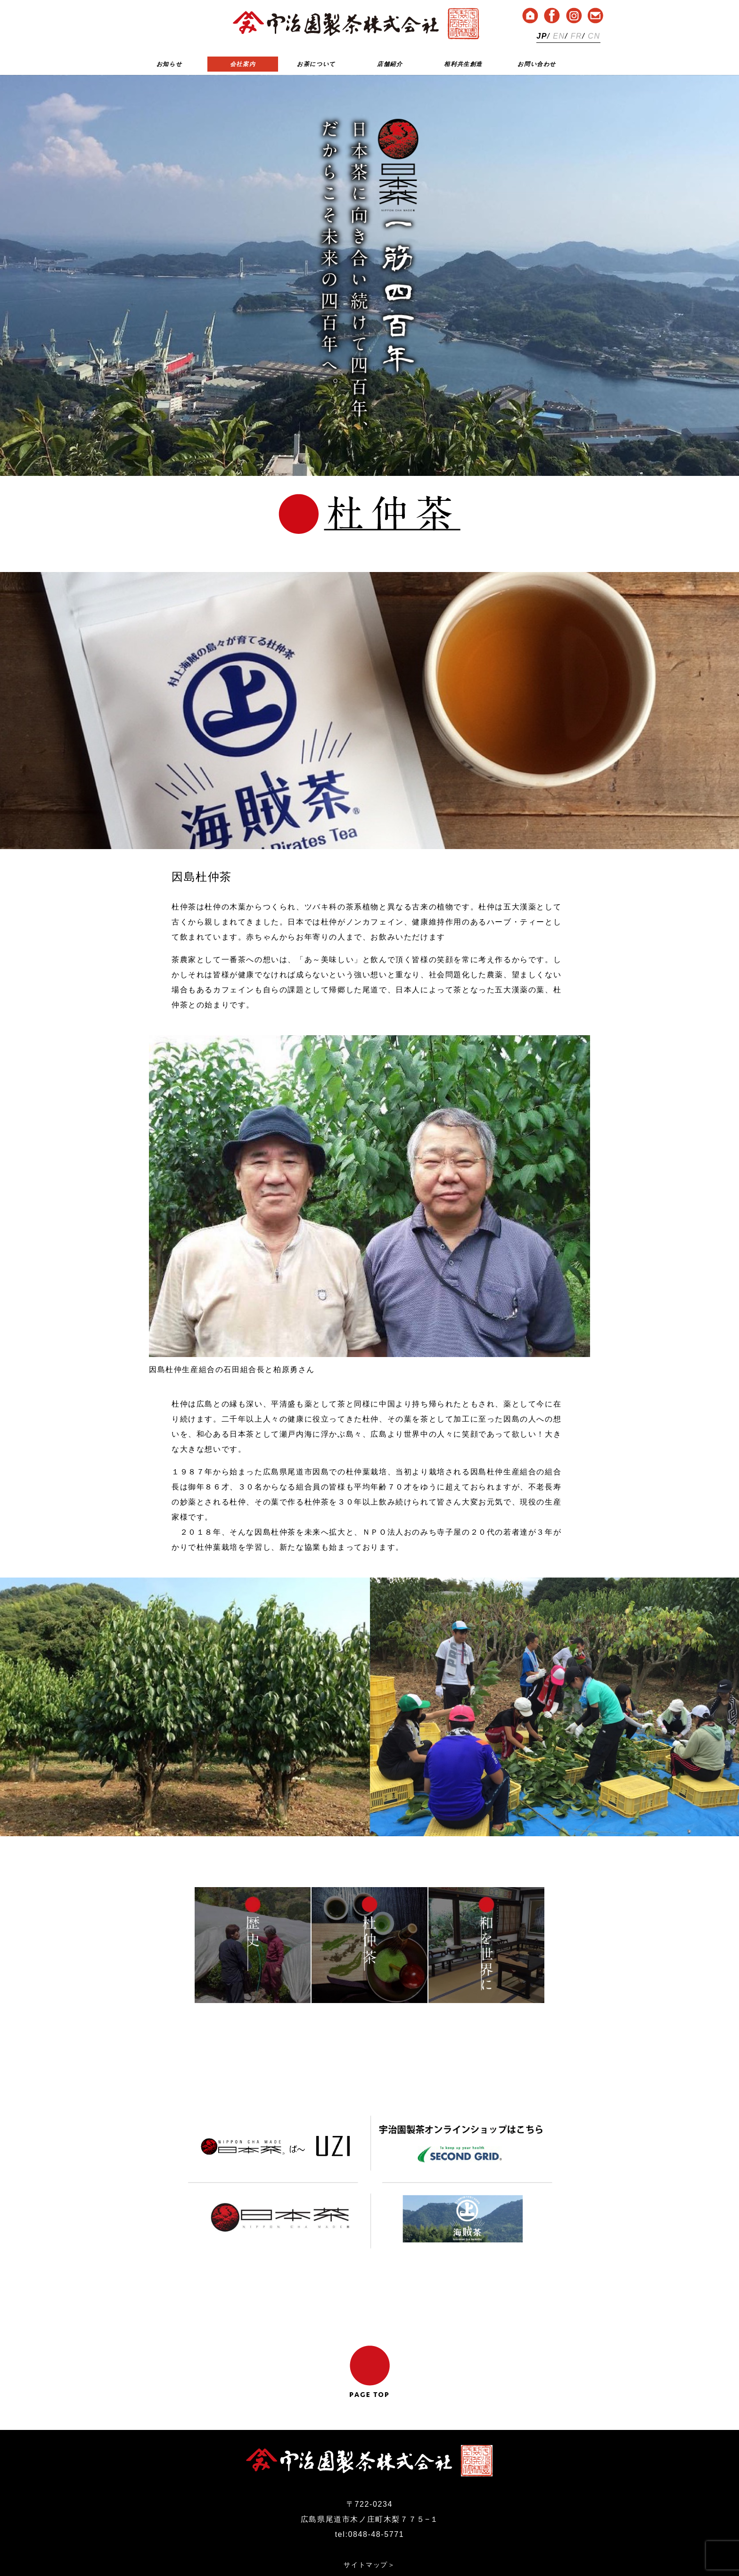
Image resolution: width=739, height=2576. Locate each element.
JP (541, 36)
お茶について (316, 64)
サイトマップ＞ (369, 2515)
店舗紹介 (389, 64)
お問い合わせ (536, 64)
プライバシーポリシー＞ (369, 2531)
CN (594, 36)
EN (559, 36)
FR (577, 36)
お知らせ (169, 64)
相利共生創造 (463, 64)
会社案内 (242, 64)
